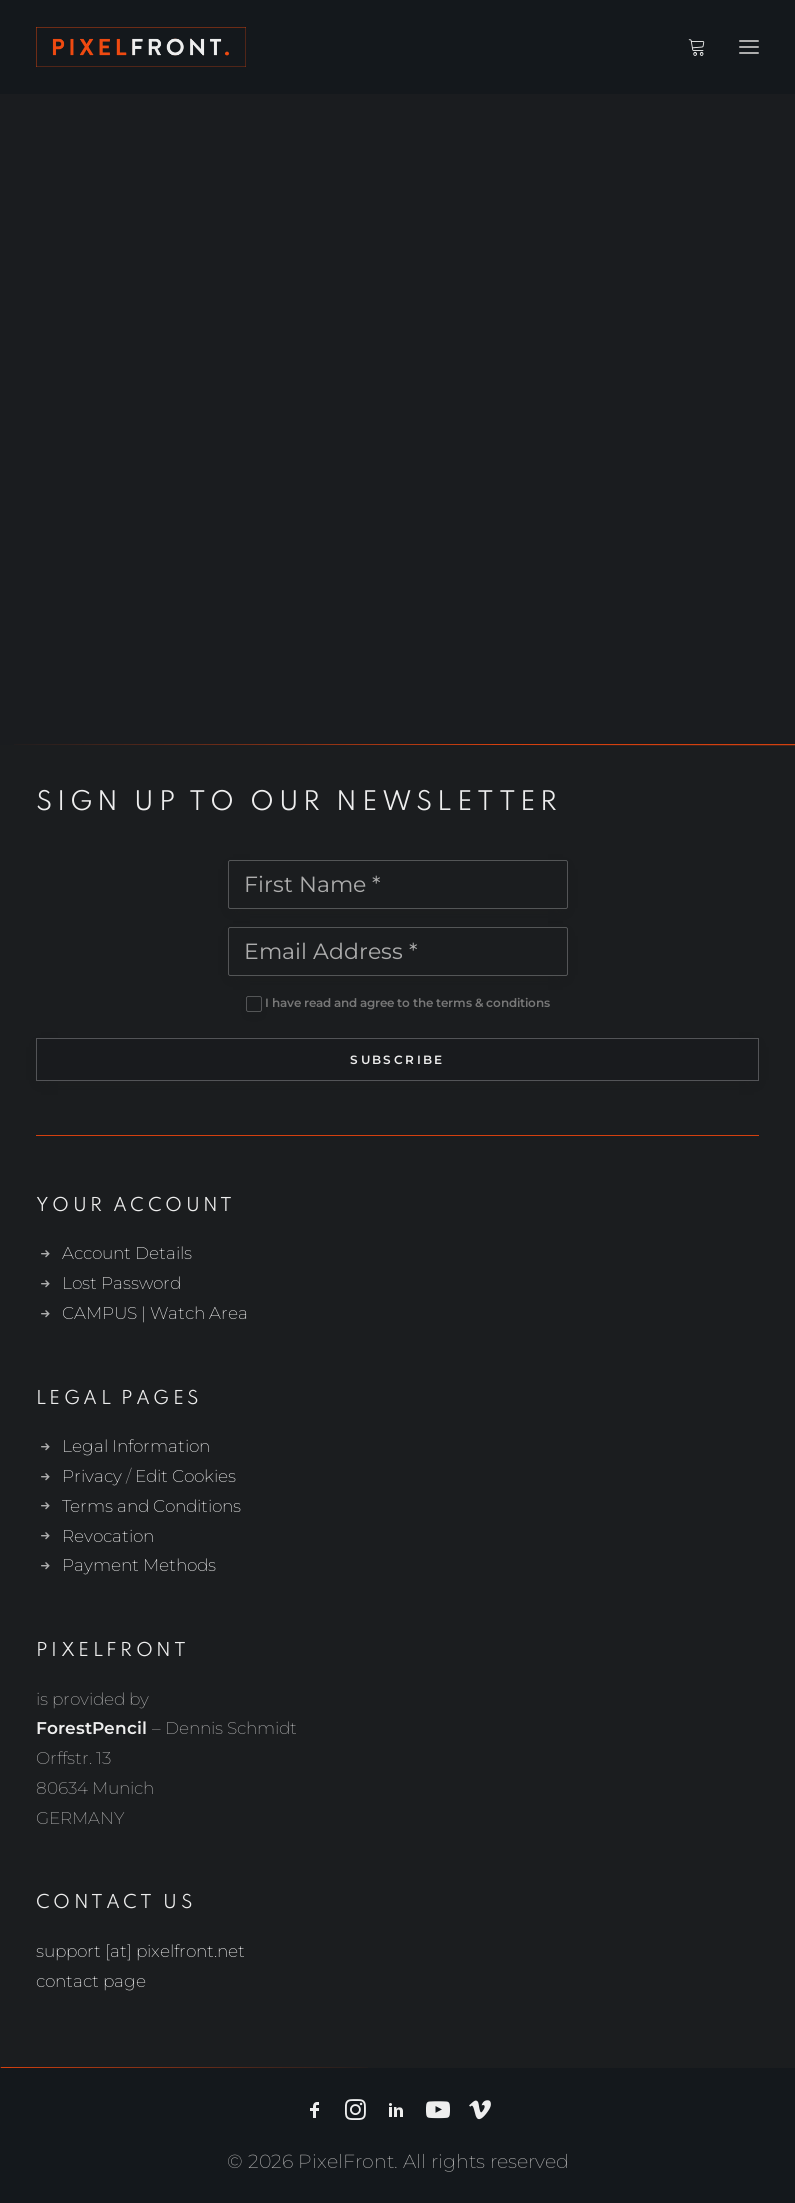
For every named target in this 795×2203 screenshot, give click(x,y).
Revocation (108, 1536)
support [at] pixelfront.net (140, 1951)
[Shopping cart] (688, 47)
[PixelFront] (141, 47)
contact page (91, 1981)
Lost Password (121, 1283)
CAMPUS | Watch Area (155, 1313)
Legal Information (136, 1446)
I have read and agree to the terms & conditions (407, 1002)
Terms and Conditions (151, 1506)
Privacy (92, 1476)
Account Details (127, 1253)
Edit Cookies (185, 1476)
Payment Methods (139, 1565)
